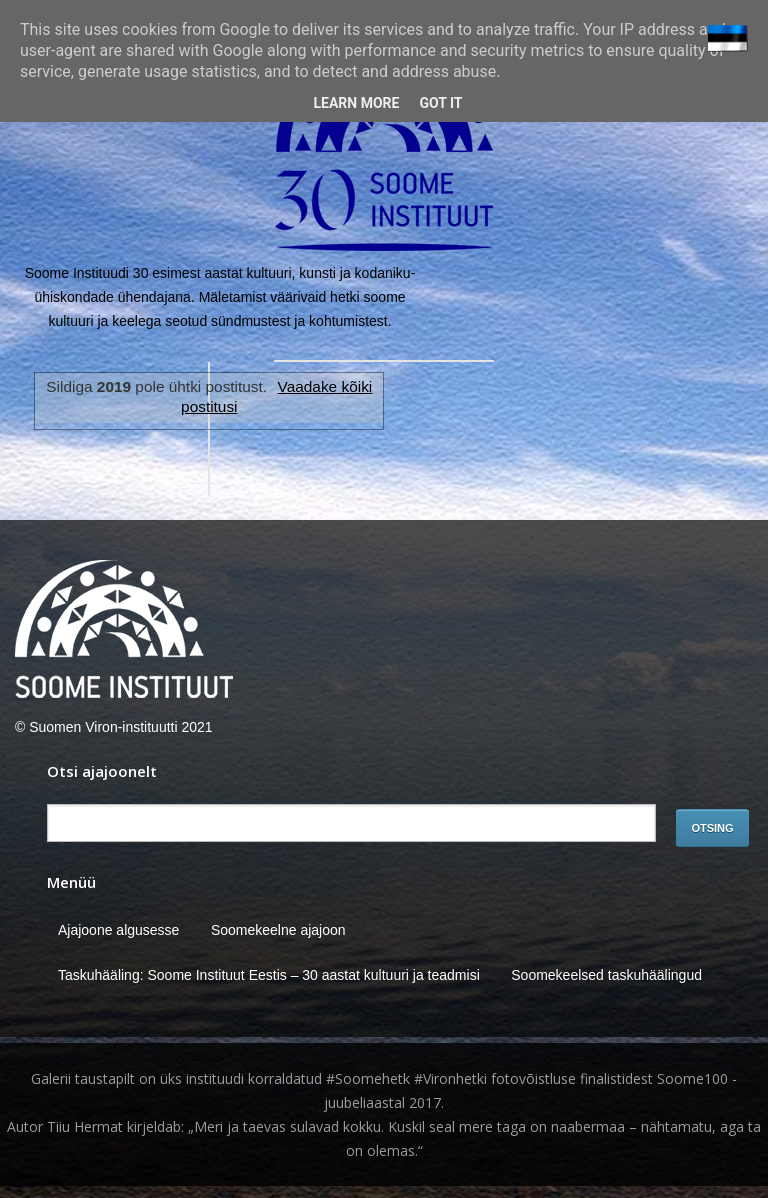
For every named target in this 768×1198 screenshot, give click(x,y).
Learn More (356, 103)
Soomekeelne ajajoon (278, 930)
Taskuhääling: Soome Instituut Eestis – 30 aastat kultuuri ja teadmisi (269, 975)
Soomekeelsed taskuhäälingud (606, 975)
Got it (440, 103)
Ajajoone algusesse (118, 930)
